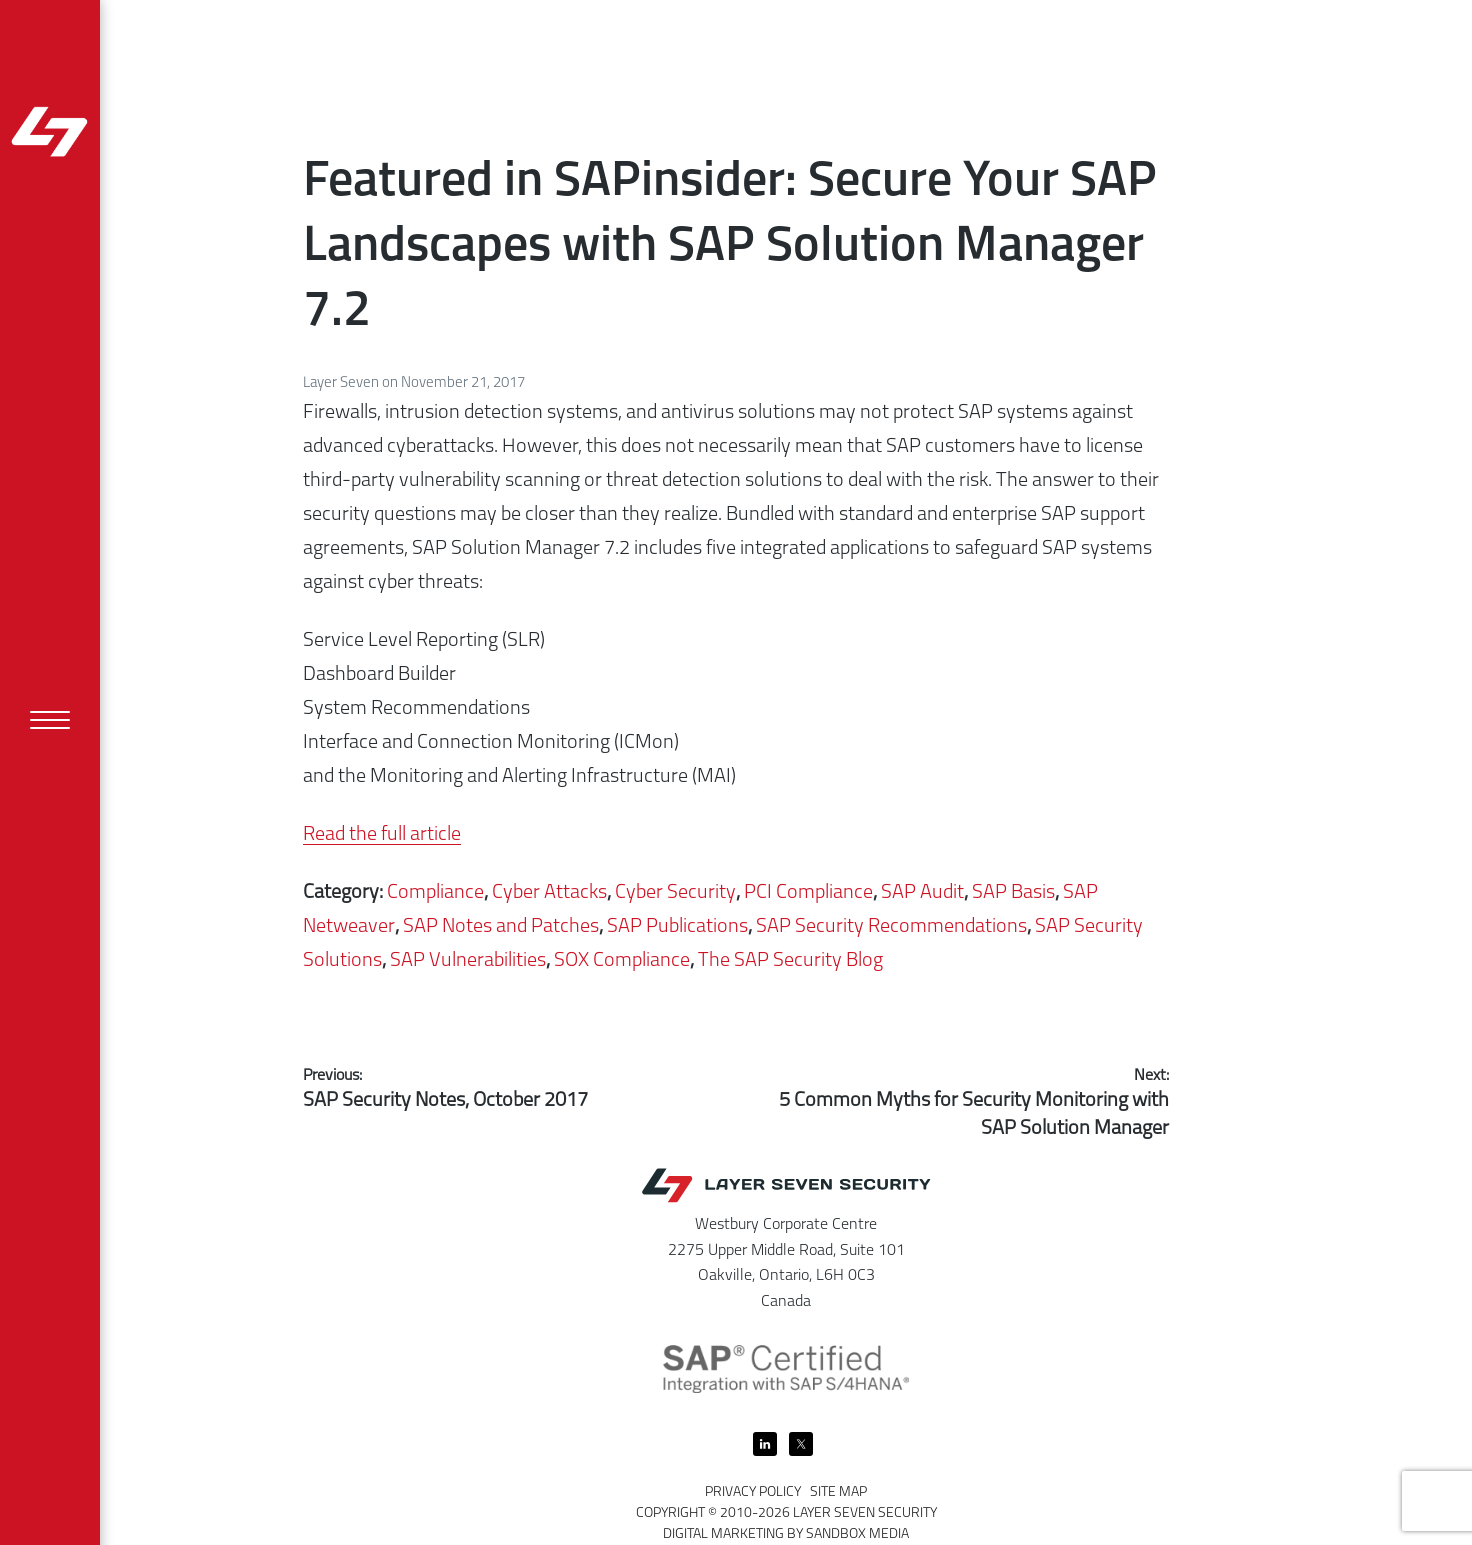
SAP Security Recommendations (891, 927)
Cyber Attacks (549, 893)
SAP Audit (922, 893)
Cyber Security (675, 893)
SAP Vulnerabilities (468, 961)
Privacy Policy (753, 1492)
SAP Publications (677, 927)
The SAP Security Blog (790, 961)
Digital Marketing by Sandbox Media (786, 1534)
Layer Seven (342, 383)
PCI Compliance (808, 893)
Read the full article (382, 835)
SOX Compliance (622, 961)
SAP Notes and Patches (501, 927)
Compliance (435, 893)
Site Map (838, 1492)
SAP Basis (1013, 893)
